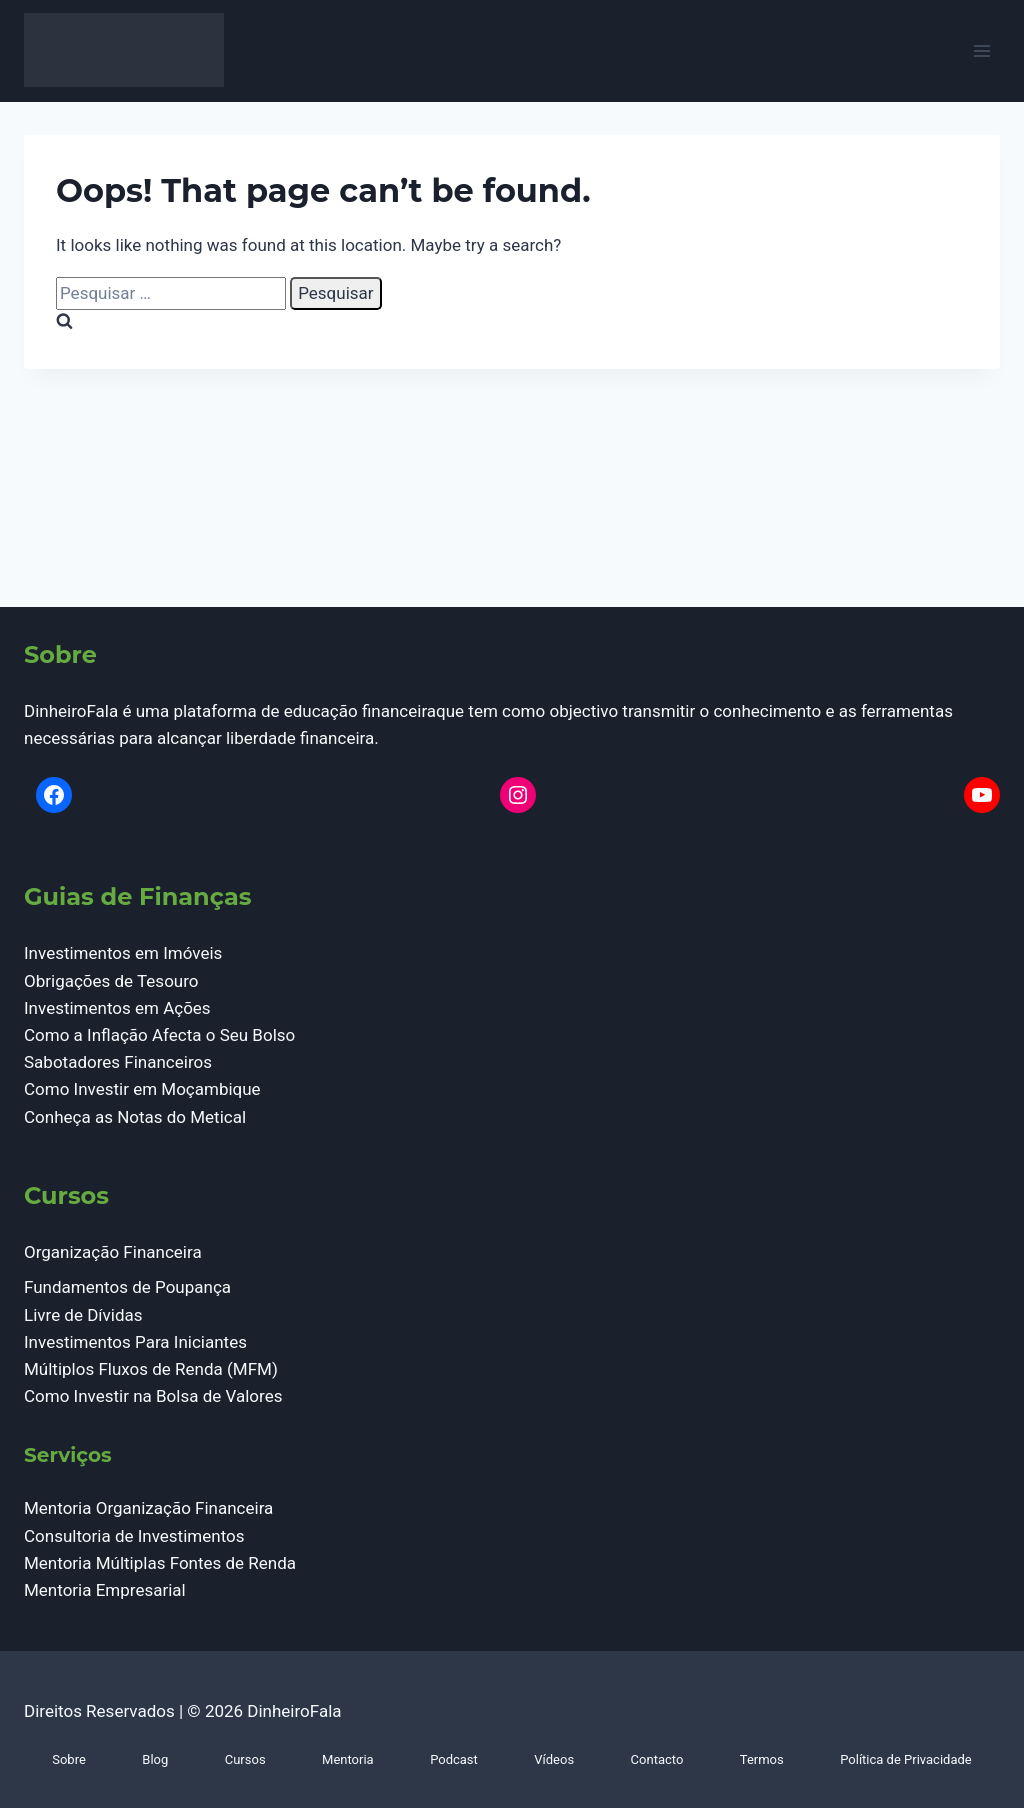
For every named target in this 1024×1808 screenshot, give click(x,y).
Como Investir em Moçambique (142, 1089)
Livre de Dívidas (83, 1315)
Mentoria (348, 1759)
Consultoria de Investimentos (134, 1536)
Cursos (245, 1759)
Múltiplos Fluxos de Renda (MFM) (151, 1369)
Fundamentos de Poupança (127, 1287)
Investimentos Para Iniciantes (135, 1342)
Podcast (454, 1759)
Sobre (69, 1759)
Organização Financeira (113, 1252)
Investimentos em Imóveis (123, 953)
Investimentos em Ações (117, 1008)
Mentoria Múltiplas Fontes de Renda (160, 1563)
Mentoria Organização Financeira (148, 1508)
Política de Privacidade (906, 1759)
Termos (762, 1759)
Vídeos (554, 1759)
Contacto (657, 1759)
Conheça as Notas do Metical (135, 1117)
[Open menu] (981, 51)
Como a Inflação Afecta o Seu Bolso (159, 1035)
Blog (155, 1759)
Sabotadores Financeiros (118, 1062)
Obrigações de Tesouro (111, 981)
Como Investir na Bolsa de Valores (153, 1396)
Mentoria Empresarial (105, 1590)
